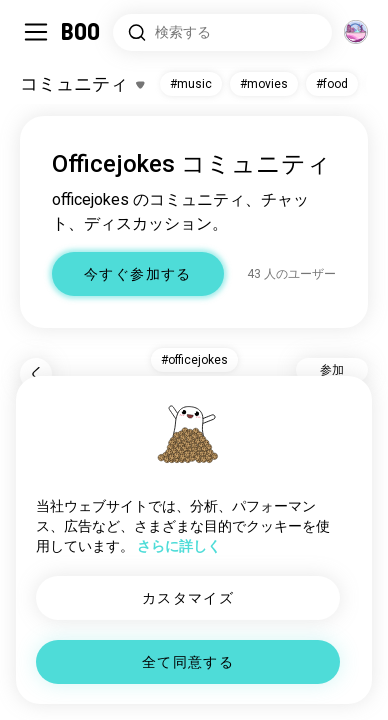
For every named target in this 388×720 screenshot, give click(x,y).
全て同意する (188, 662)
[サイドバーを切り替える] (36, 32)
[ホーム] (81, 32)
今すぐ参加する (138, 274)
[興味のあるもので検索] (222, 32)
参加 (332, 370)
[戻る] (36, 374)
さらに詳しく (179, 546)
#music (191, 84)
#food (332, 84)
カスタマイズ (188, 598)
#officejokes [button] (194, 360)
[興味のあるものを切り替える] (82, 84)
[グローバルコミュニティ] (356, 32)
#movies (264, 84)
